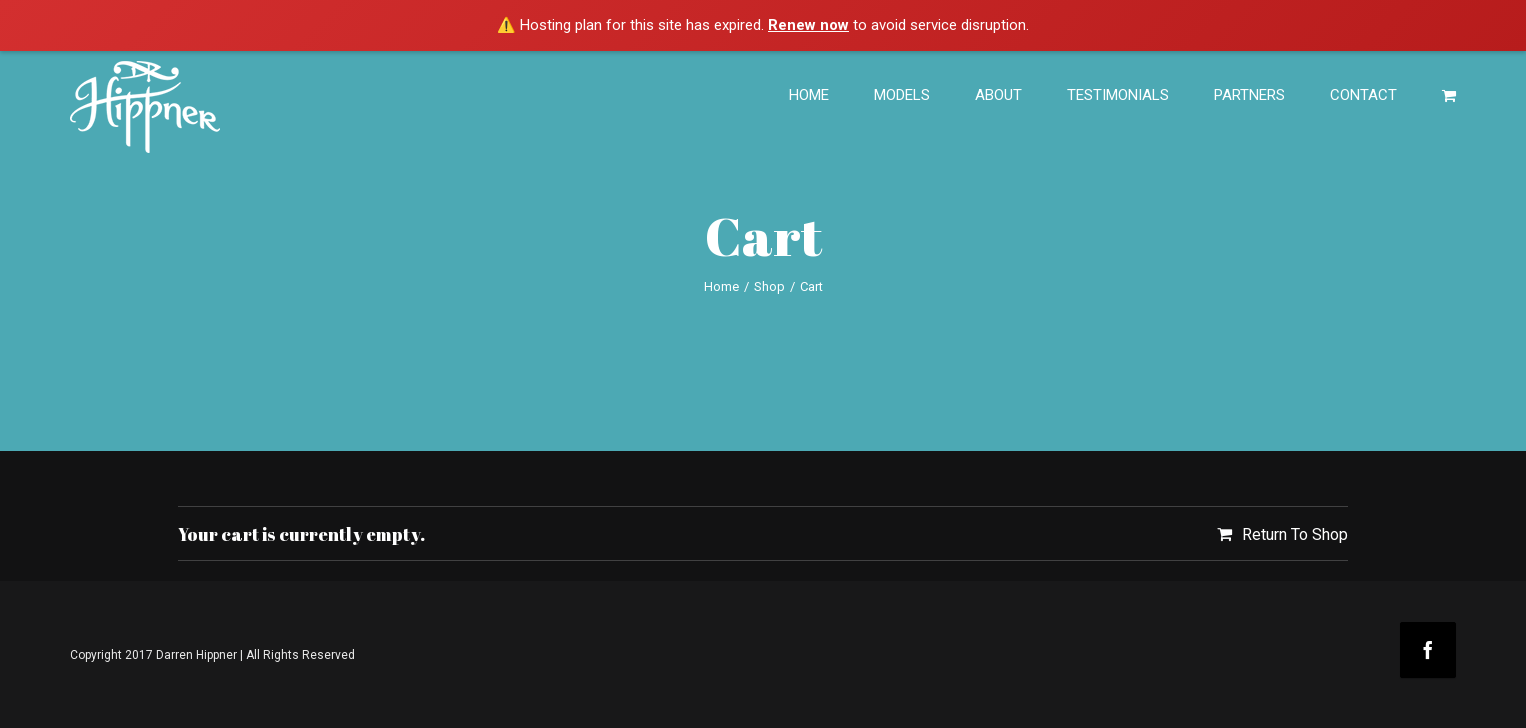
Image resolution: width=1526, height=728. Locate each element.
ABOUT (998, 95)
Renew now (808, 25)
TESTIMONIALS (1118, 95)
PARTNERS (1249, 95)
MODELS (902, 95)
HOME (809, 95)
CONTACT (1363, 95)
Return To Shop (1295, 534)
